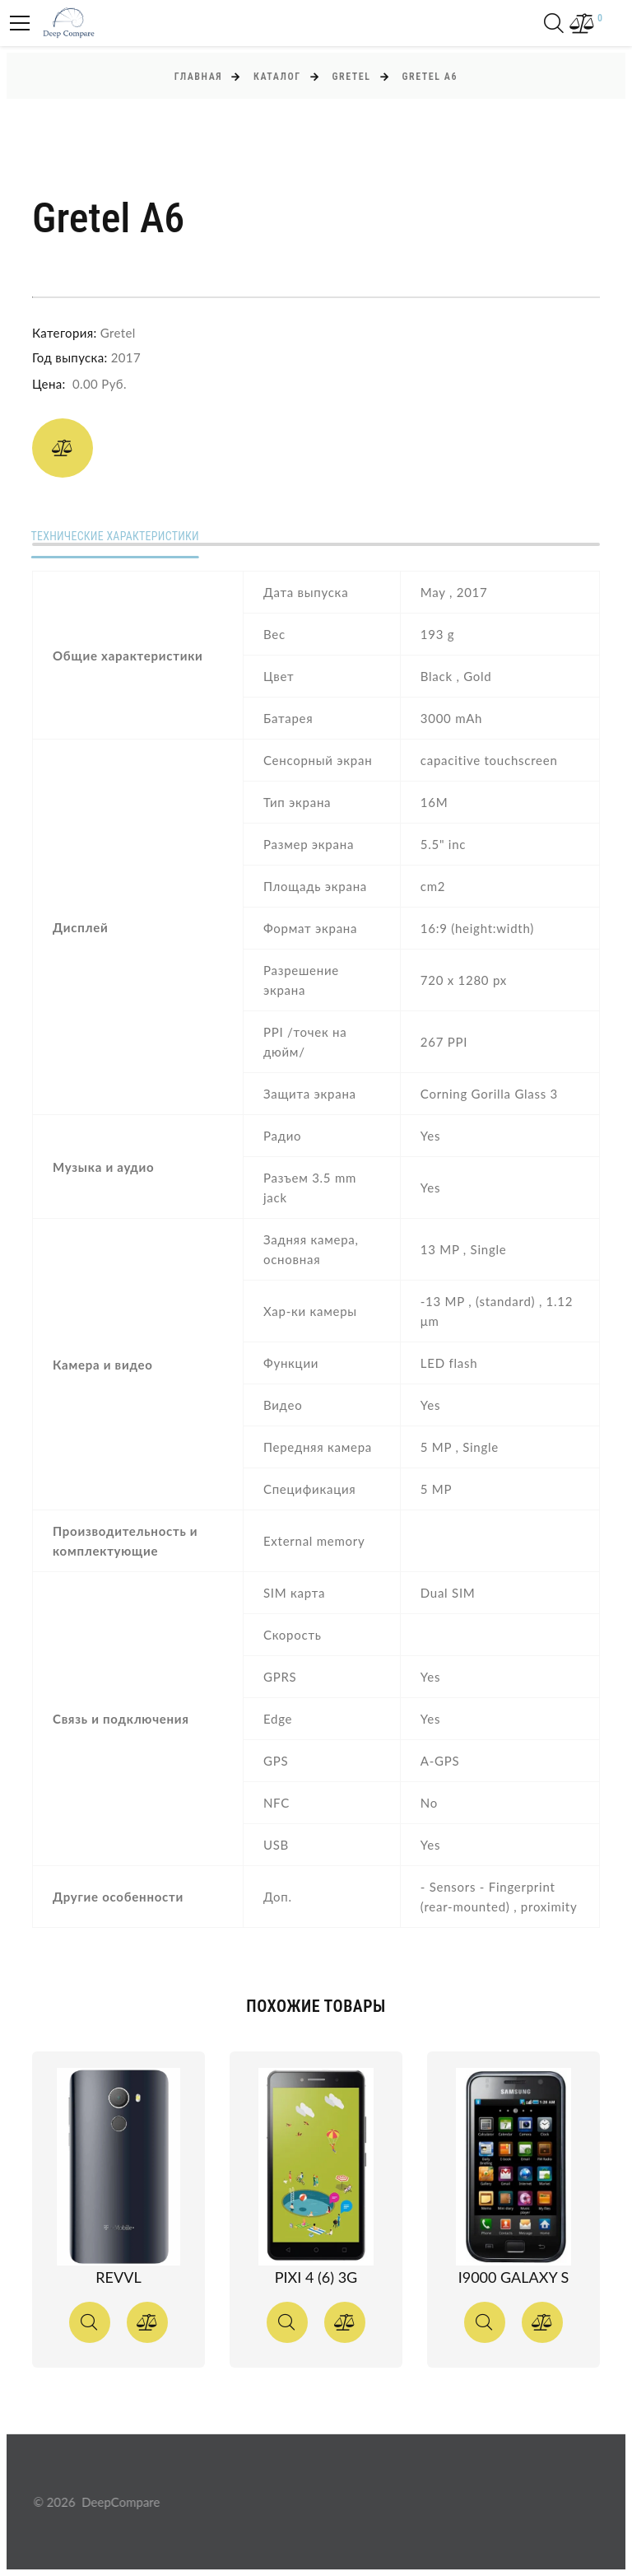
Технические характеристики (117, 537)
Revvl (118, 2277)
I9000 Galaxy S (513, 2277)
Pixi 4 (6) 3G (316, 2277)
